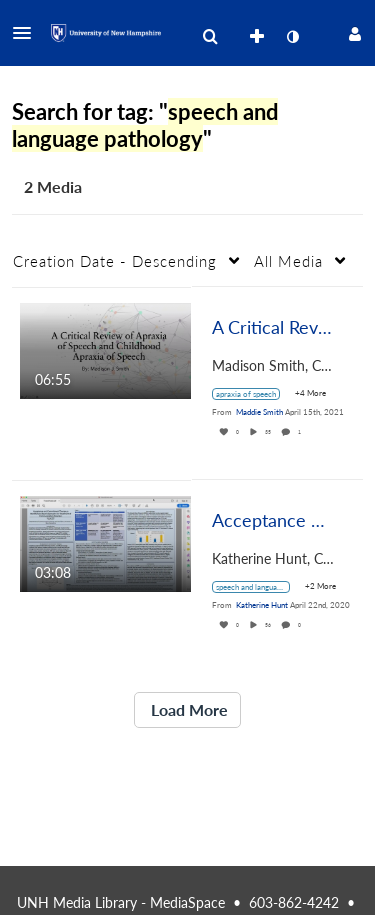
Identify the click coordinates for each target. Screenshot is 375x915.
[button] (28, 33)
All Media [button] (288, 261)
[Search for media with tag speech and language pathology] (258, 587)
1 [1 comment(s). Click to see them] (300, 432)
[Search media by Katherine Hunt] (262, 605)
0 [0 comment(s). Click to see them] (300, 625)
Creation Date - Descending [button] (115, 261)
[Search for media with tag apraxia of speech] (253, 394)
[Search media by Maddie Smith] (259, 412)
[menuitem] (210, 37)
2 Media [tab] (53, 186)
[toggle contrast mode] (292, 37)
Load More (187, 709)
